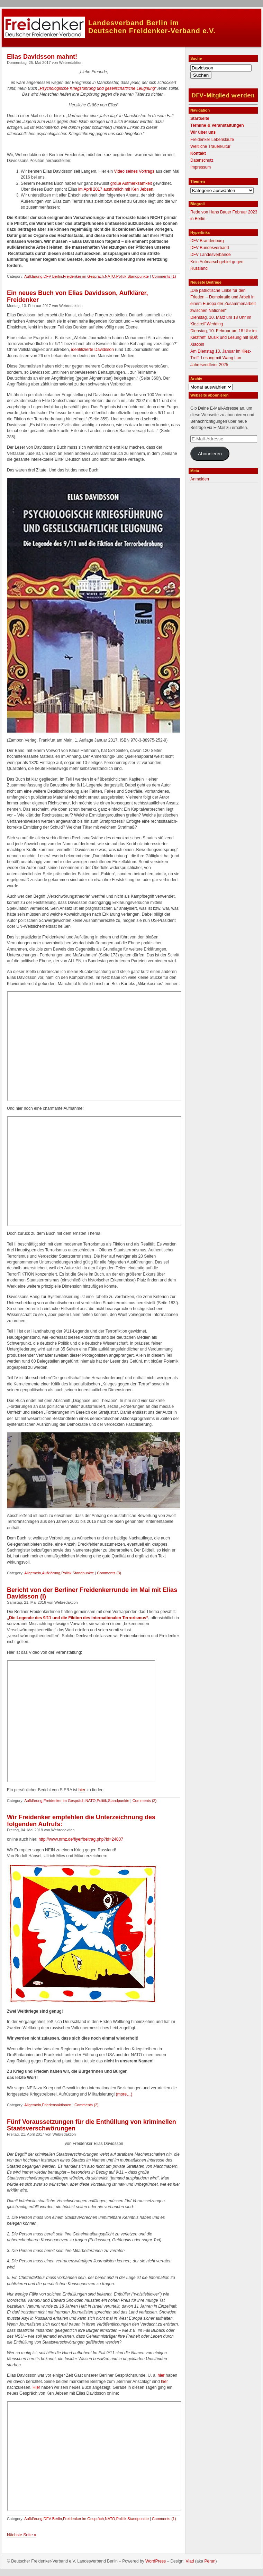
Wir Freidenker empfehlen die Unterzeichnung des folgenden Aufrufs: (81, 1821)
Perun (210, 2561)
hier (82, 1789)
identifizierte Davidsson (92, 349)
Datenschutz (202, 160)
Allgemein (32, 1573)
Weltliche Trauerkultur (210, 146)
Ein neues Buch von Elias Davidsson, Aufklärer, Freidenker (77, 296)
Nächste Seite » (21, 2534)
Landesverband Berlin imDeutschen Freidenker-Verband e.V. (152, 27)
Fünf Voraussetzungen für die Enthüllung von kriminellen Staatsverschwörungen (91, 2125)
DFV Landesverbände (210, 254)
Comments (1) (164, 276)
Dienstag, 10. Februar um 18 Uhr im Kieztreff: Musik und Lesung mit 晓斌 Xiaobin (224, 337)
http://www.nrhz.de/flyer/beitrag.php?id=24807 (80, 1839)
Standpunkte (138, 276)
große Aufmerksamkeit (131, 183)
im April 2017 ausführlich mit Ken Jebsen (115, 189)
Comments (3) (109, 1573)
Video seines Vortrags (134, 171)
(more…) (124, 2094)
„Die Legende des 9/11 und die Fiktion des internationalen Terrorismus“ (77, 1617)
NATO (110, 276)
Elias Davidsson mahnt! (42, 56)
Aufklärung (33, 276)
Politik (121, 276)
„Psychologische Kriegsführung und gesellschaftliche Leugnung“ (97, 88)
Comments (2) (145, 1801)
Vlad (189, 2561)
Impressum (200, 167)
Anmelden (199, 479)
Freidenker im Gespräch (83, 276)
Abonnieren (210, 453)
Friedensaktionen (56, 2105)
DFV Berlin (53, 276)
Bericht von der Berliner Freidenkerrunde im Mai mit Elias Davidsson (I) (92, 1593)
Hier (36, 2387)
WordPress (155, 2561)
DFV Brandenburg (207, 240)
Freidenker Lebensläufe (212, 139)
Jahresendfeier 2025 (209, 364)
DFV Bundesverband (209, 247)
